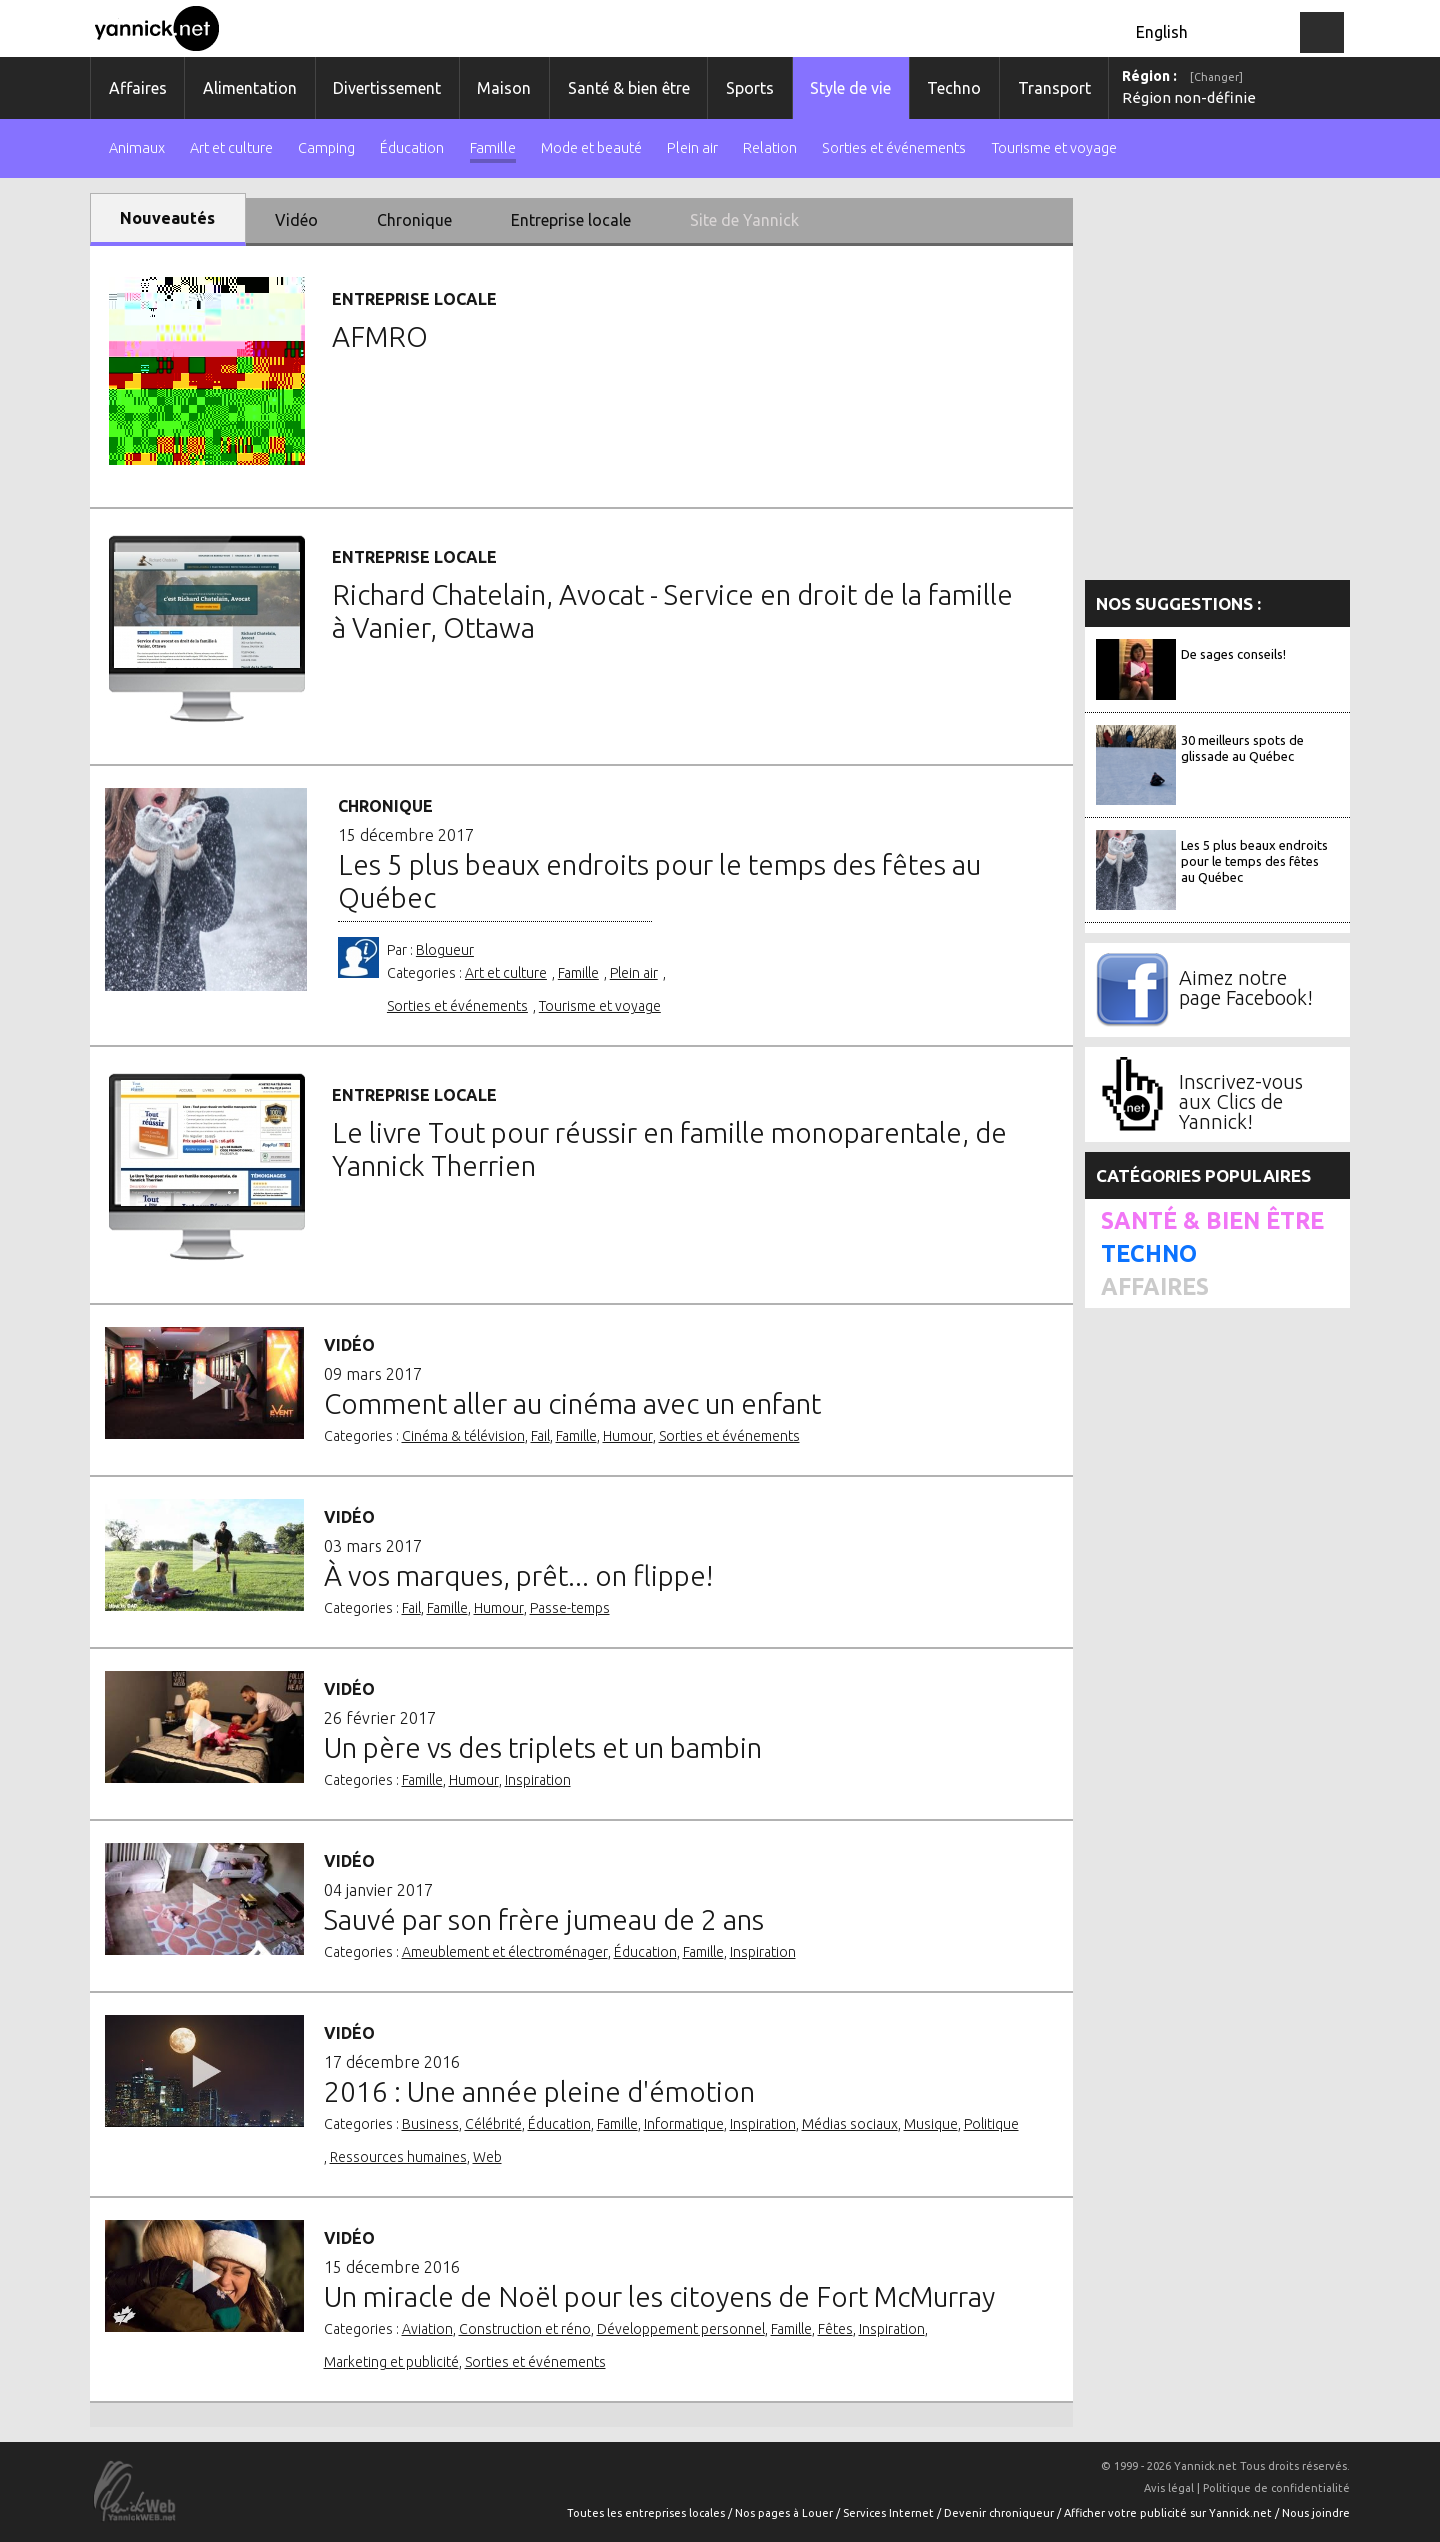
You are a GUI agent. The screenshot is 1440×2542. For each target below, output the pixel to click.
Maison (504, 88)
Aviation (427, 2329)
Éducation (412, 148)
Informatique (684, 2124)
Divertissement (387, 88)
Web (487, 2157)
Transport (1054, 88)
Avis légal (1169, 2488)
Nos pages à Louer (785, 2513)
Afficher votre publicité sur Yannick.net (1169, 2513)
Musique (931, 2124)
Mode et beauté (591, 148)
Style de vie (850, 88)
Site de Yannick (744, 220)
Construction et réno (525, 2329)
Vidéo (296, 220)
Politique (991, 2124)
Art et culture (231, 148)
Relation (770, 148)
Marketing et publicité (391, 2362)
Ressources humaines (398, 2157)
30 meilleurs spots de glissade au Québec (1242, 748)
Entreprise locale (571, 220)
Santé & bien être (629, 88)
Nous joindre (1316, 2513)
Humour (628, 1436)
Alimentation (250, 88)
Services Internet (890, 2513)
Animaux (137, 148)
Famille (493, 148)
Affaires (138, 88)
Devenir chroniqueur (1000, 2513)
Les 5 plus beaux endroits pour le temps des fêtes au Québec (1254, 861)
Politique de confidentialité (1276, 2488)
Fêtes (835, 2329)
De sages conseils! (1233, 654)
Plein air (692, 148)
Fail (540, 1436)
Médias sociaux (850, 2124)
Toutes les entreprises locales (647, 2513)
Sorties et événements (894, 148)
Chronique (414, 220)
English (1162, 32)
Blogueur (445, 950)
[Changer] (1216, 77)
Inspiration (538, 1780)
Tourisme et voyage (1054, 148)
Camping (326, 148)
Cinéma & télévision (463, 1436)
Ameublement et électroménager (505, 1952)
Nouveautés (167, 218)
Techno (954, 88)
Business (430, 2124)
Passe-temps (570, 1608)
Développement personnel (681, 2329)
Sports (750, 88)
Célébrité (493, 2124)
